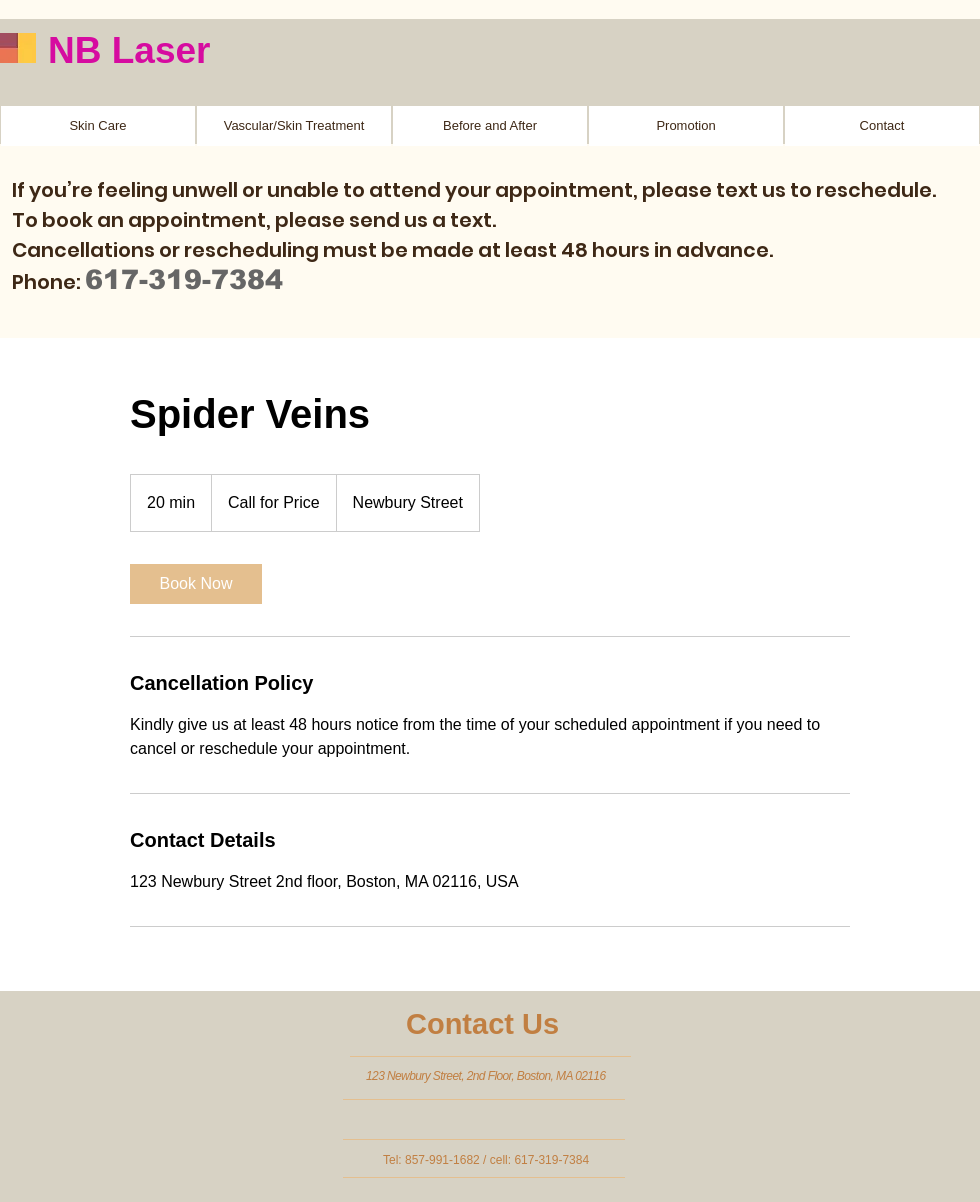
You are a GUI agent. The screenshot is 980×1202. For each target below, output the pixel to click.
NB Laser (129, 50)
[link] (196, 584)
